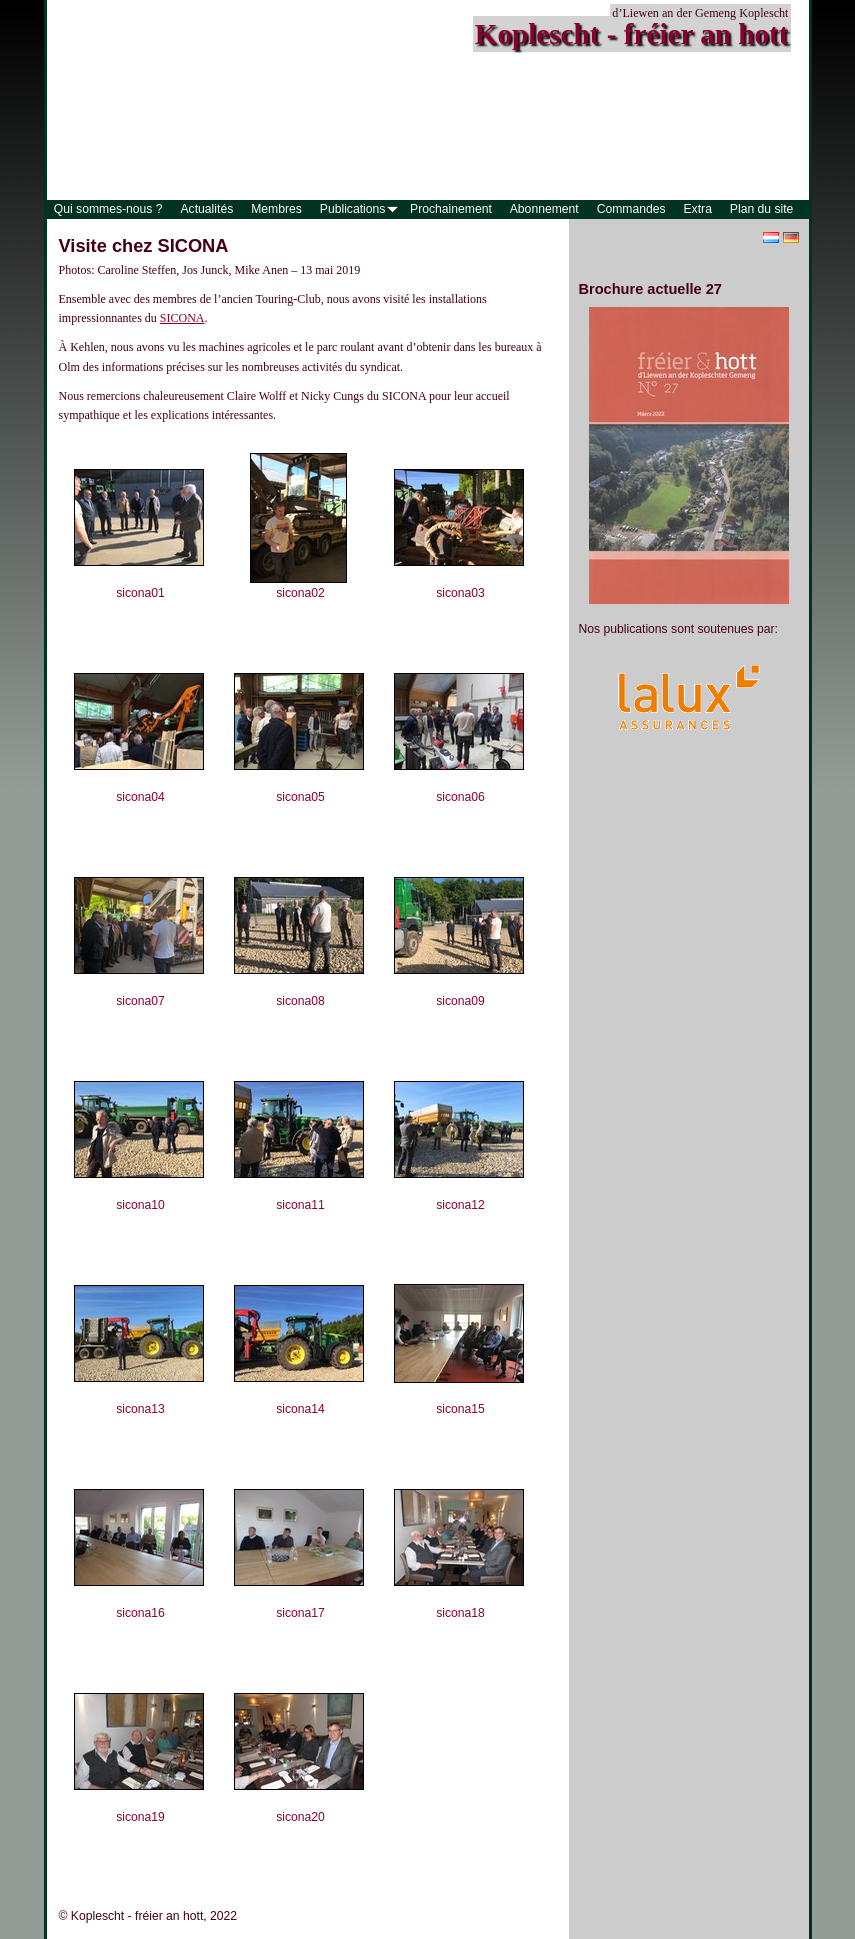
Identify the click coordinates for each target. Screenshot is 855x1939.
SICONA (182, 318)
